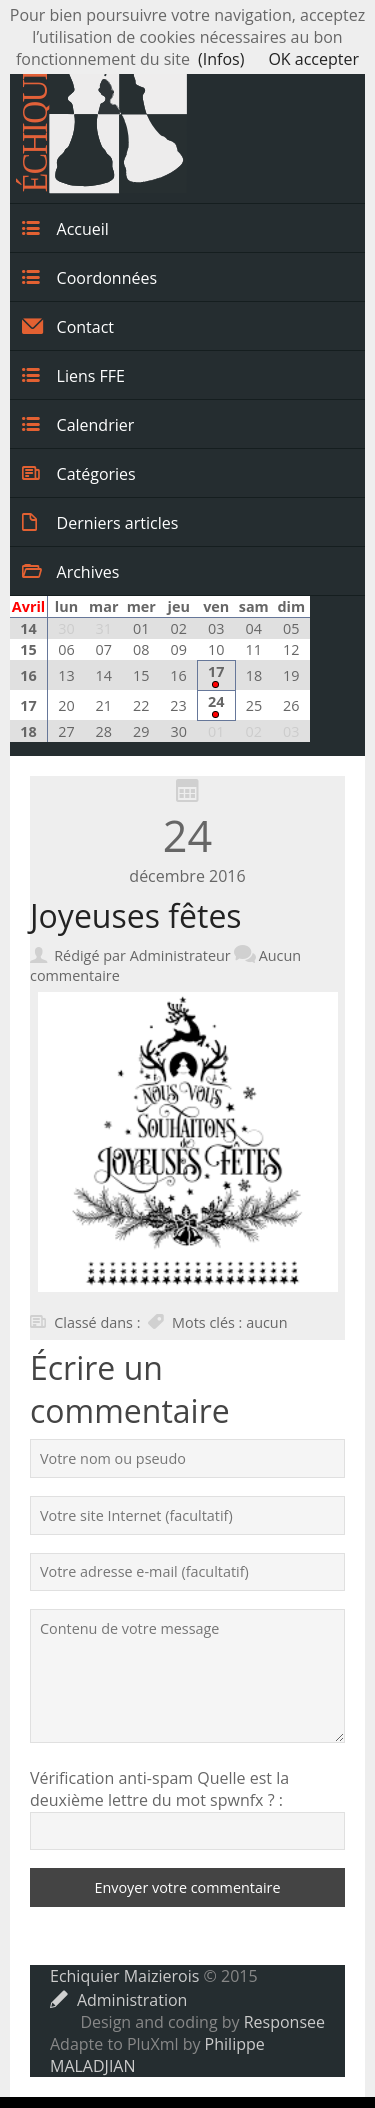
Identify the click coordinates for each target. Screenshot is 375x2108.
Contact (68, 326)
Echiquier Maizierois (124, 1976)
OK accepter (313, 59)
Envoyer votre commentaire (187, 1887)
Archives (70, 571)
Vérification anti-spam (111, 1778)
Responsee (284, 2022)
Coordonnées (89, 277)
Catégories (79, 473)
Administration (118, 2000)
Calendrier (78, 424)
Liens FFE (73, 375)
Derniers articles (100, 522)
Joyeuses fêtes (136, 915)
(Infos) (221, 59)
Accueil (65, 228)
